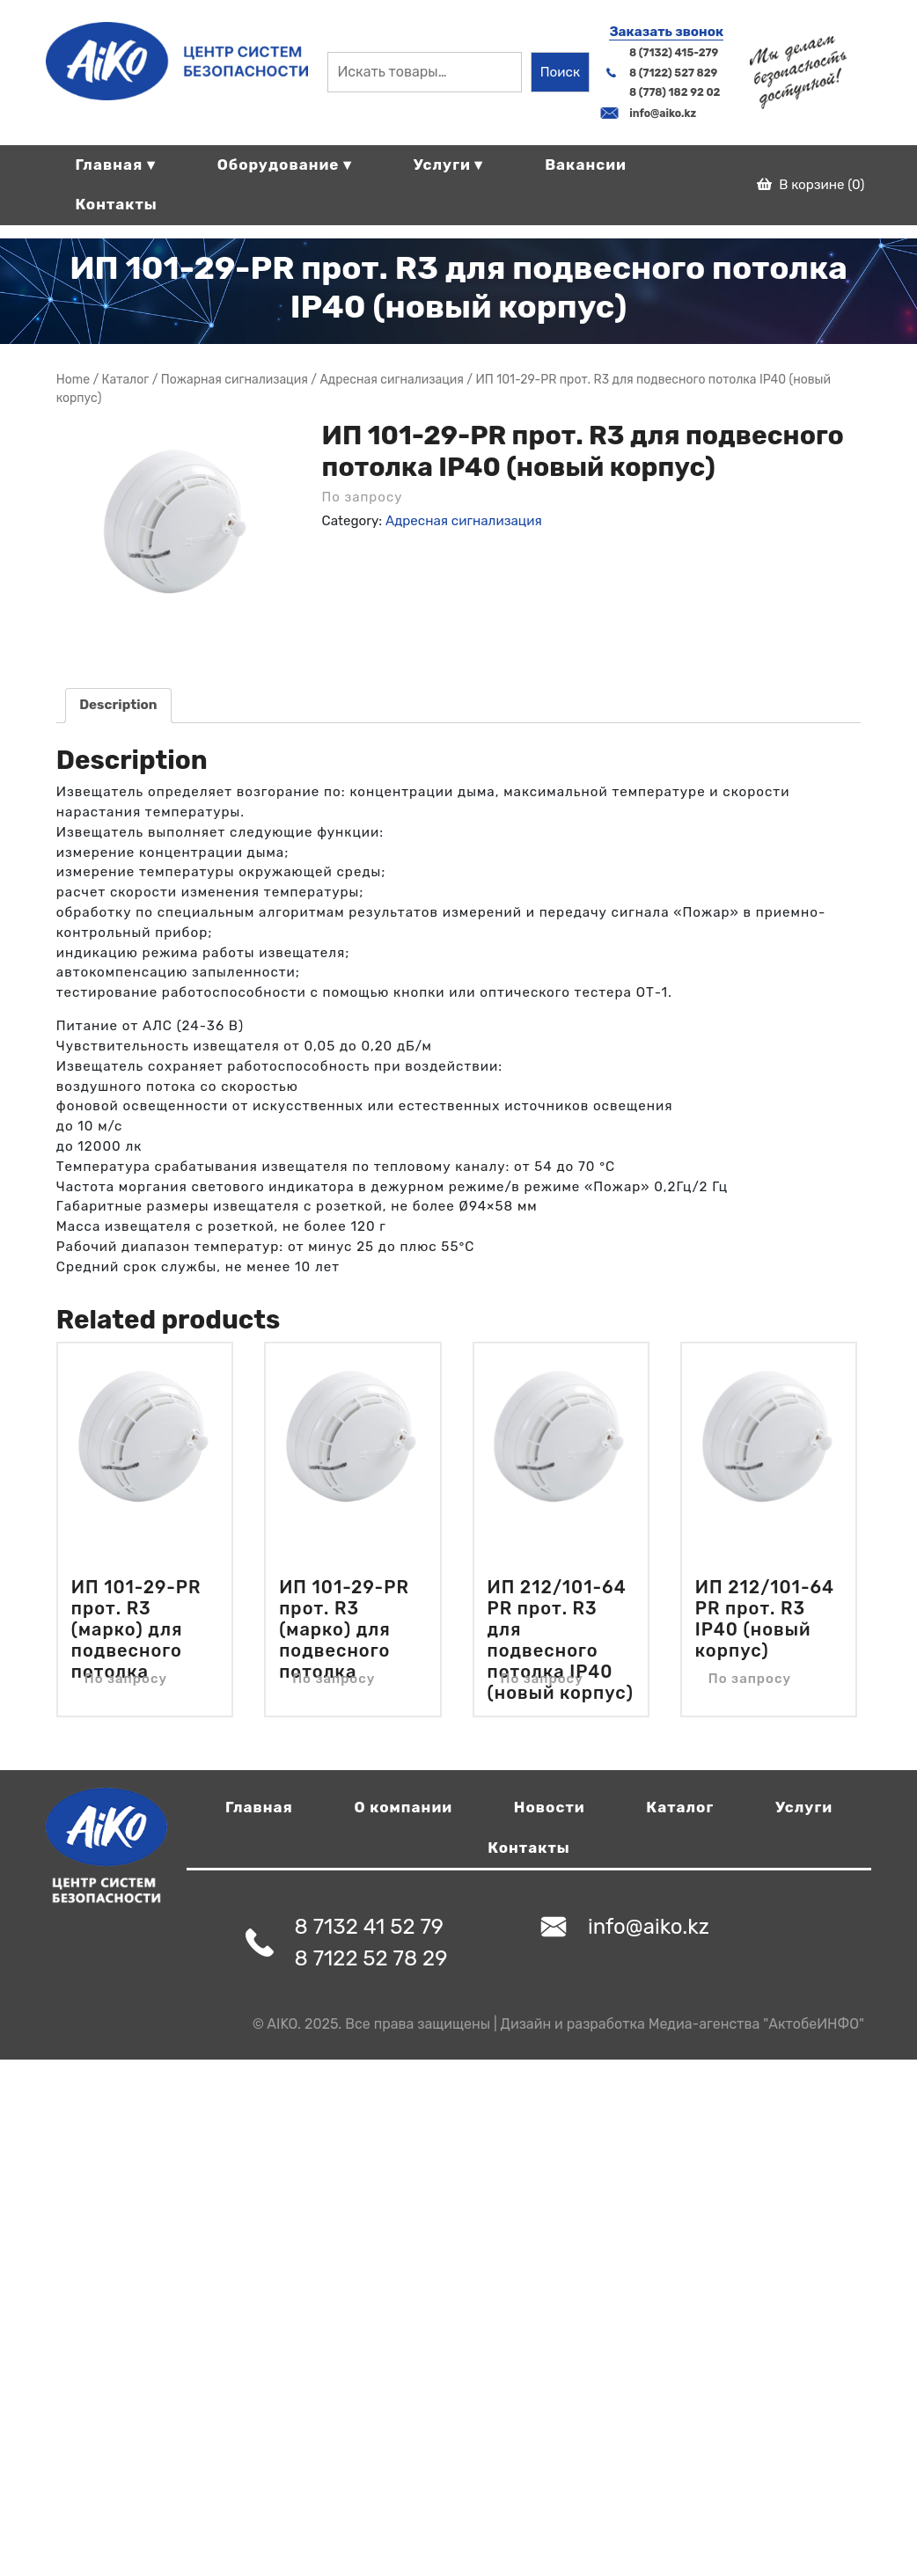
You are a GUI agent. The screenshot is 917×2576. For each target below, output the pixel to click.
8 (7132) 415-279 (673, 53)
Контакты (116, 204)
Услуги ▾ (449, 164)
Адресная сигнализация (391, 379)
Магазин (126, 379)
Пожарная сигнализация (234, 379)
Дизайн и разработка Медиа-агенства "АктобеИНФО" (682, 2024)
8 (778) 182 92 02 (674, 92)
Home (73, 379)
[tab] (118, 705)
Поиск (560, 72)
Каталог (680, 1807)
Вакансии (586, 164)
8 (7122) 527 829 (673, 73)
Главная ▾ (115, 164)
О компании (403, 1807)
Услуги (804, 1807)
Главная (259, 1807)
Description (118, 705)
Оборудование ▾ (284, 164)
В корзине (811, 185)
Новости (549, 1807)
